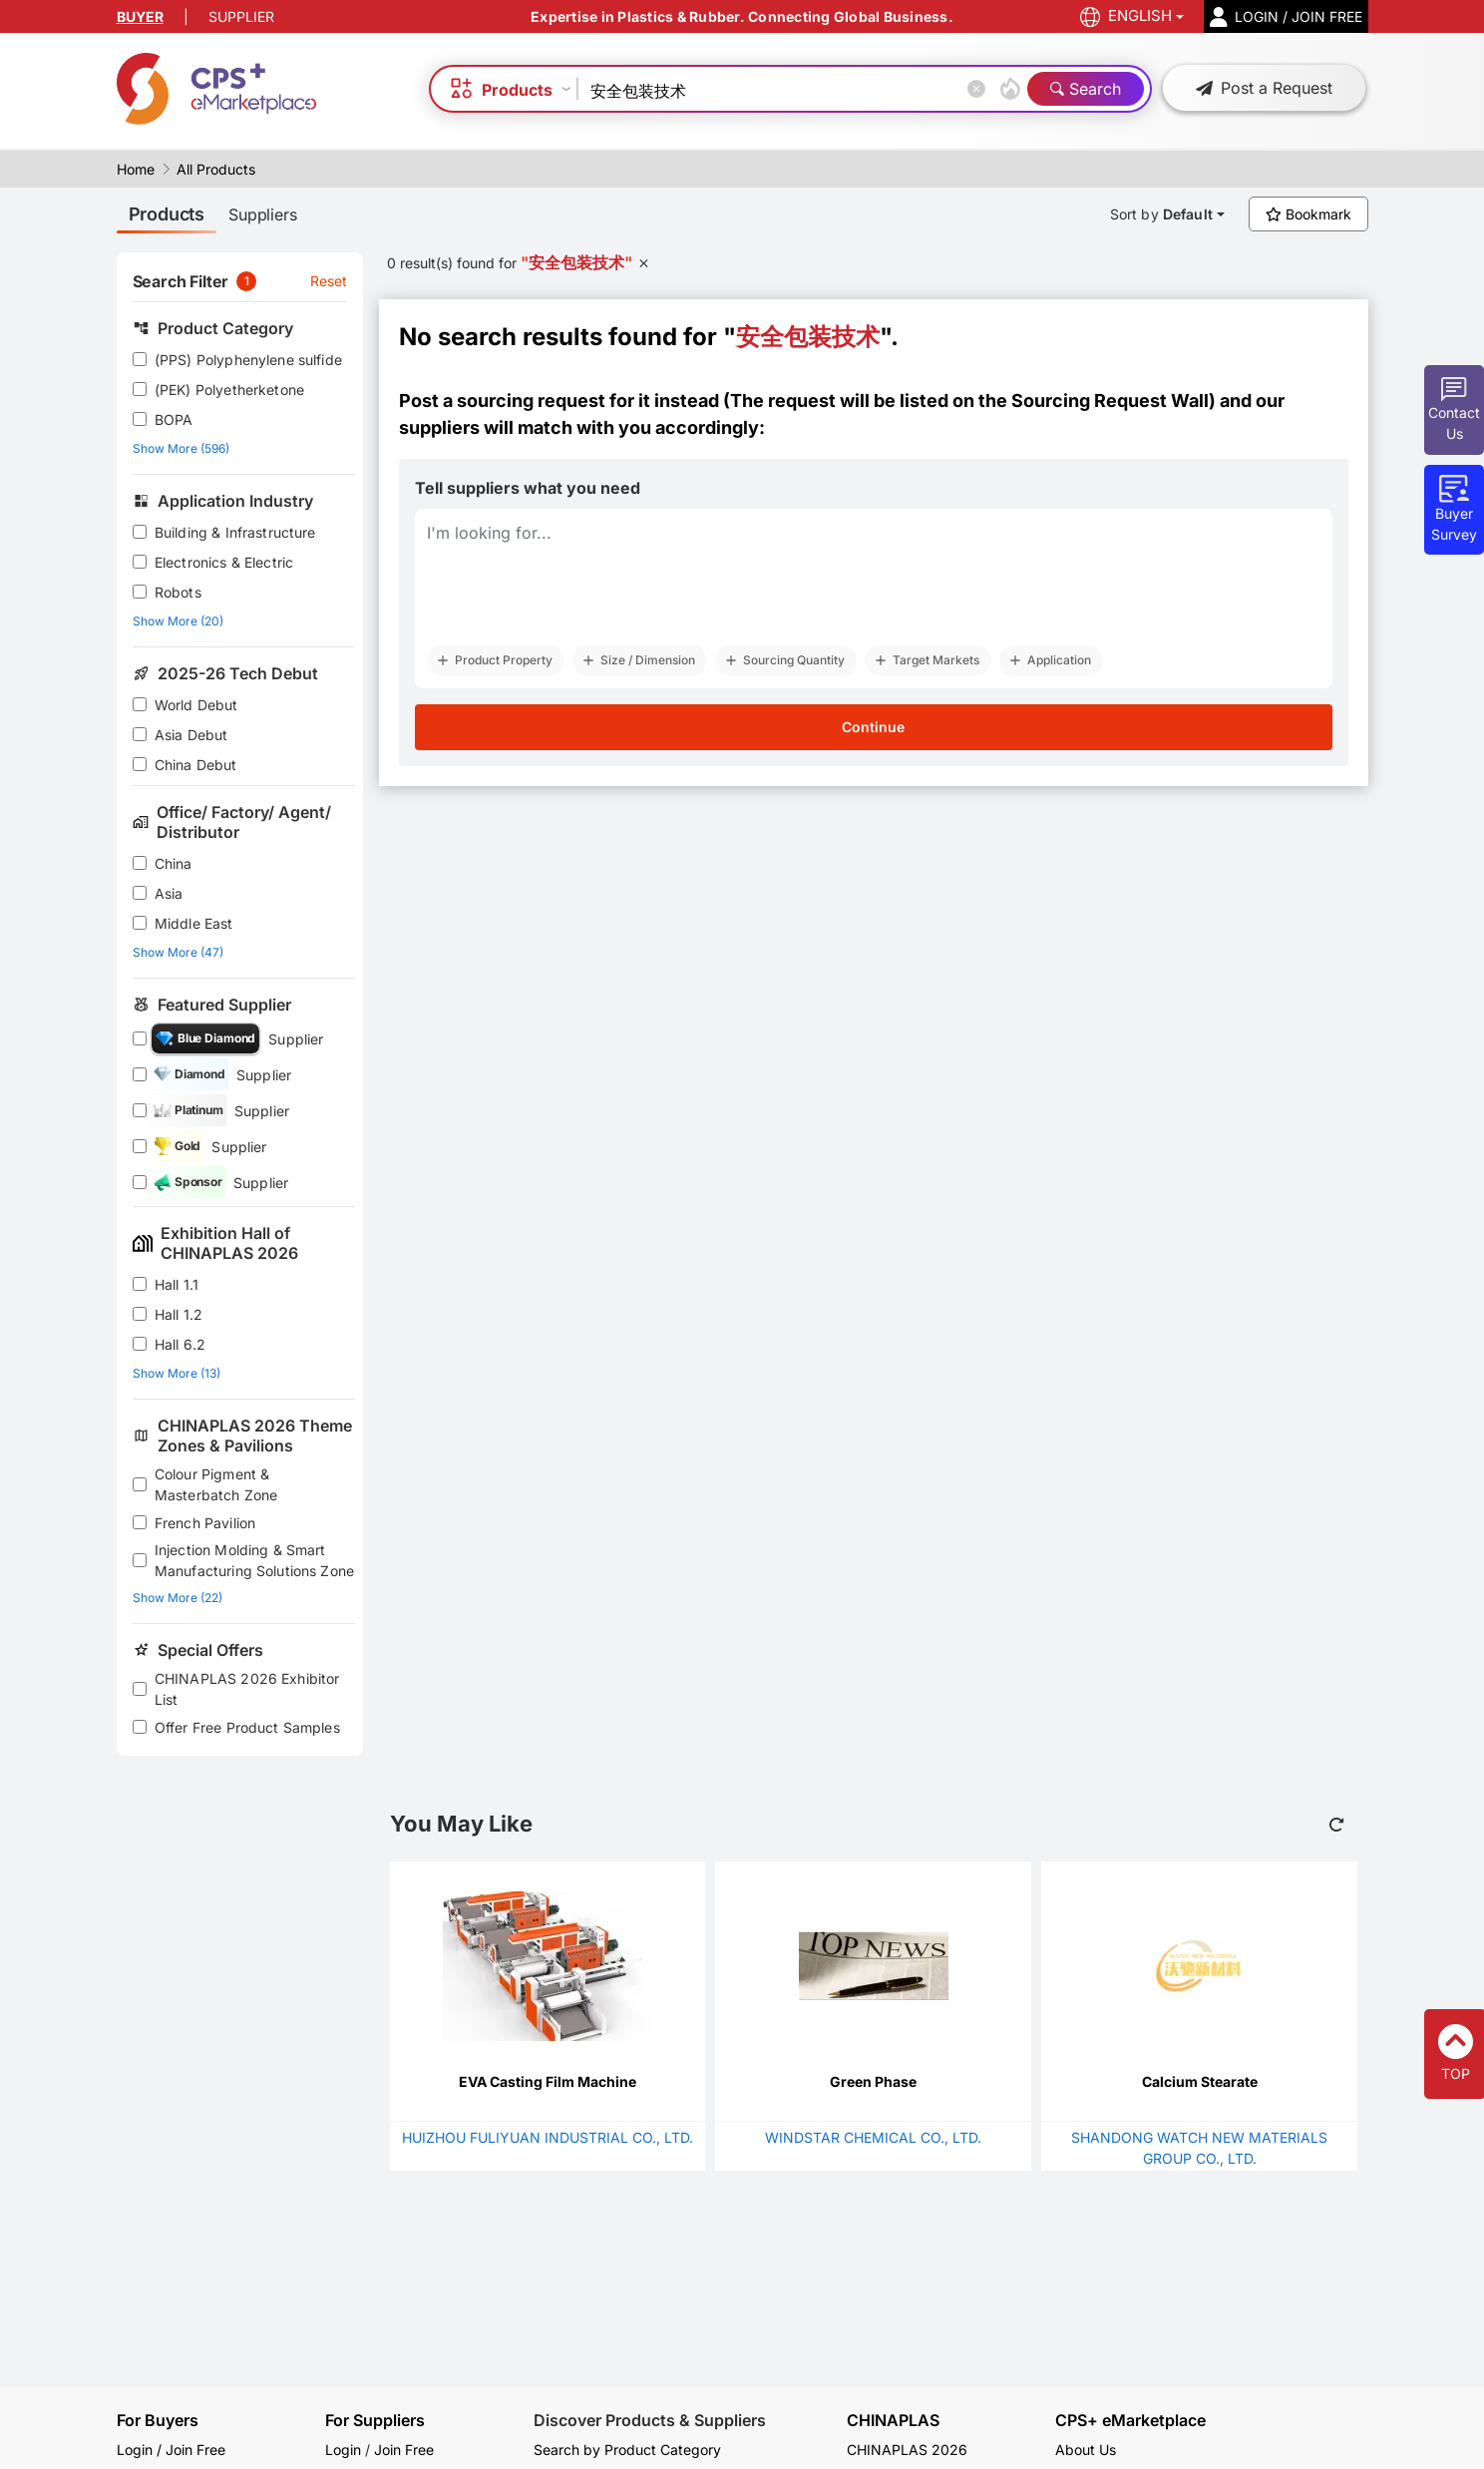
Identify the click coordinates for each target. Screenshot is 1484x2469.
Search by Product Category (627, 2449)
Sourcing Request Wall (1110, 400)
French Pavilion (205, 1522)
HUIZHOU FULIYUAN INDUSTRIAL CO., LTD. (547, 2137)
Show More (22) (177, 1597)
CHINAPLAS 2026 (907, 2449)
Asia (169, 893)
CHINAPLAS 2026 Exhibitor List (247, 1689)
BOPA (174, 419)
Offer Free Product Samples (247, 1727)
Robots (178, 592)
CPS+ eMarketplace (1130, 2420)
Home (136, 169)
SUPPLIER (241, 16)
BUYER (140, 16)
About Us (1085, 2449)
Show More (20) (178, 621)
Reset (329, 280)
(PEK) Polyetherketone (229, 389)
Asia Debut (191, 734)
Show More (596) (181, 448)
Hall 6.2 (180, 1344)
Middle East (194, 923)
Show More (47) (178, 952)
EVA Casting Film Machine (547, 2081)
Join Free (404, 2449)
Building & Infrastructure (235, 532)
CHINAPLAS (893, 2420)
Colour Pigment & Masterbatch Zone (216, 1484)
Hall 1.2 (178, 1314)
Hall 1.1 (176, 1284)
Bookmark (1308, 214)
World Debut (196, 704)
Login (343, 2449)
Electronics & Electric (224, 562)
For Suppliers (375, 2420)
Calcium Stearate (1200, 2081)
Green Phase (873, 2081)
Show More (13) (176, 1373)
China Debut (196, 764)
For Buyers (157, 2420)
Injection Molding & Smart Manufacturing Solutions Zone (254, 1560)
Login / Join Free (171, 2449)
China (173, 863)
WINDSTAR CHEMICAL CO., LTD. (873, 2137)
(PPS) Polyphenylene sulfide (248, 359)
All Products (216, 169)
